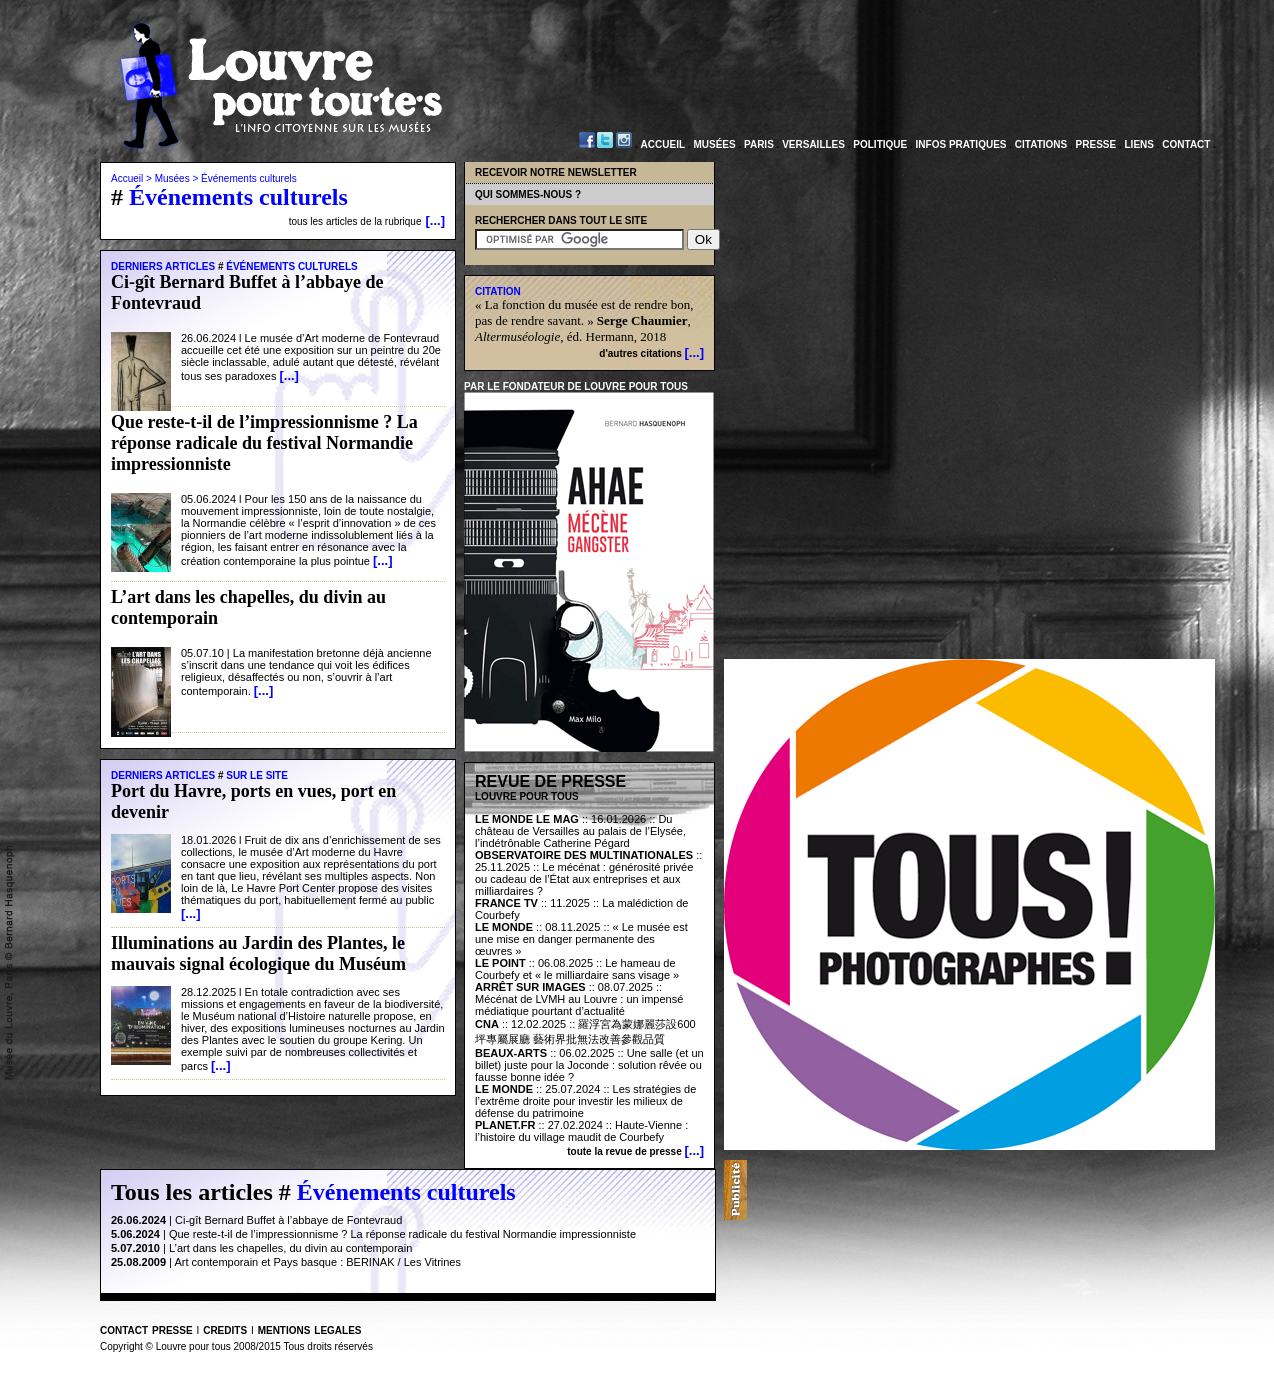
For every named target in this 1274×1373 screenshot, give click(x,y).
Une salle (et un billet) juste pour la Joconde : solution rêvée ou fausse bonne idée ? (589, 1065)
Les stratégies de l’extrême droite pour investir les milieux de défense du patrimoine (585, 1101)
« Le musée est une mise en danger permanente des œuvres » (581, 939)
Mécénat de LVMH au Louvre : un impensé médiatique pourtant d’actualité (579, 1005)
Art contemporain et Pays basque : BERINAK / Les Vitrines (317, 1262)
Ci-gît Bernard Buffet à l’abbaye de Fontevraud (288, 1220)
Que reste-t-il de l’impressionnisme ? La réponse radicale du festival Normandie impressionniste (402, 1234)
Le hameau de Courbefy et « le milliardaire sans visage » (577, 969)
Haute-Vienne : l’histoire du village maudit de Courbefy (581, 1131)
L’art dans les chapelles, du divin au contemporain (290, 1248)
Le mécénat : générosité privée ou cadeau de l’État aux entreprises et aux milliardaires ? (584, 879)
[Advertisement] (981, 1190)
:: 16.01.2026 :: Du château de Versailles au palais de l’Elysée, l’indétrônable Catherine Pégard (580, 831)
